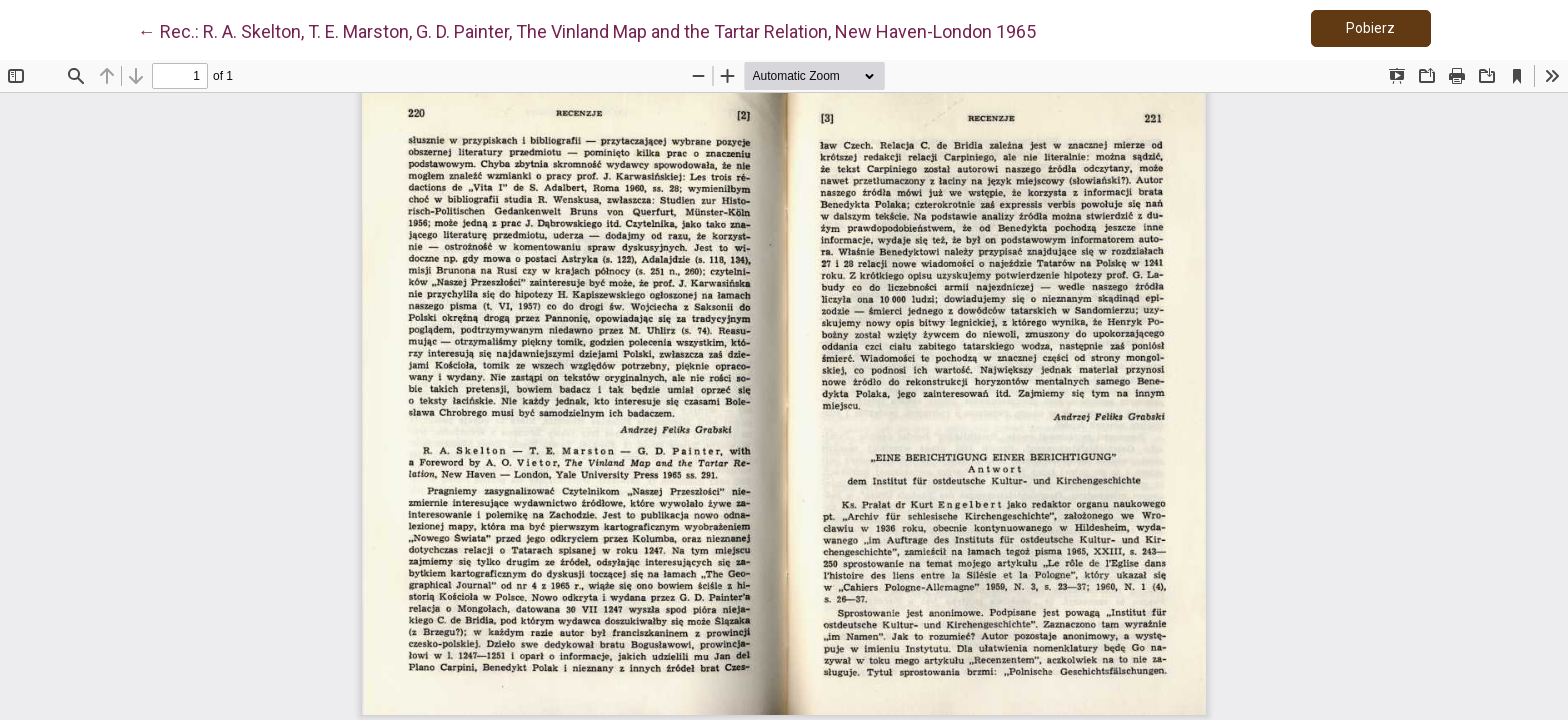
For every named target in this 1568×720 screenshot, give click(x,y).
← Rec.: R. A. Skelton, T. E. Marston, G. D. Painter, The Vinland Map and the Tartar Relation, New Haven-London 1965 (587, 30)
